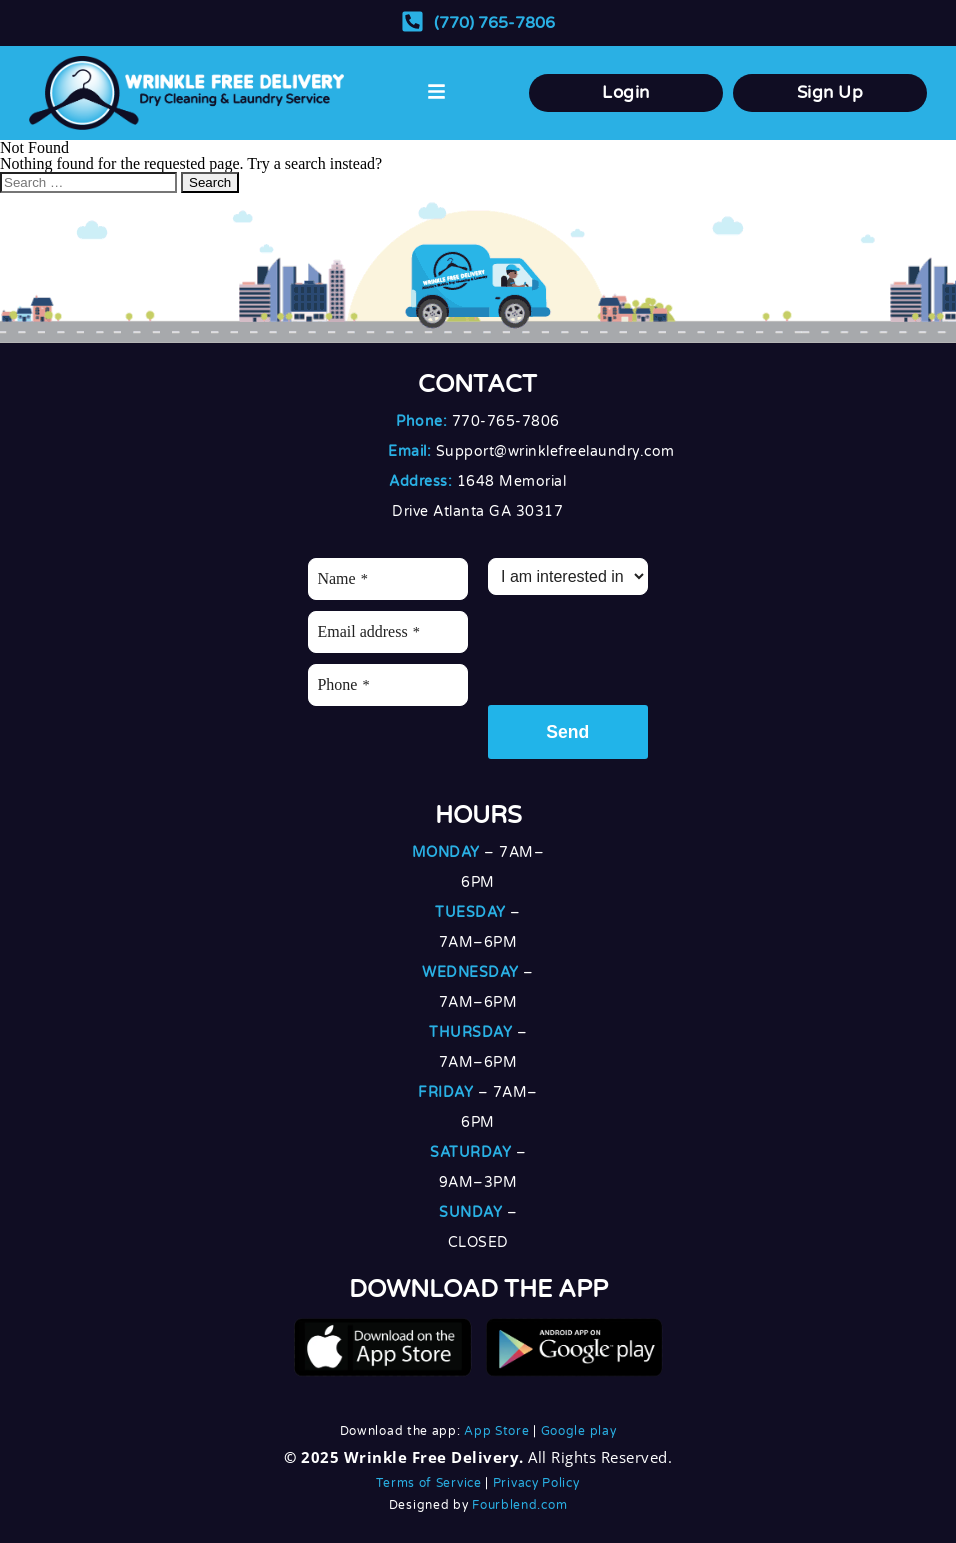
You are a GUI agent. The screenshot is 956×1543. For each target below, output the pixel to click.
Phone (343, 684)
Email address (368, 631)
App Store (496, 1431)
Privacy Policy (536, 1483)
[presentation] (640, 645)
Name (342, 578)
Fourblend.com (519, 1505)
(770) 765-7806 (494, 23)
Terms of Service (428, 1483)
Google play (579, 1431)
